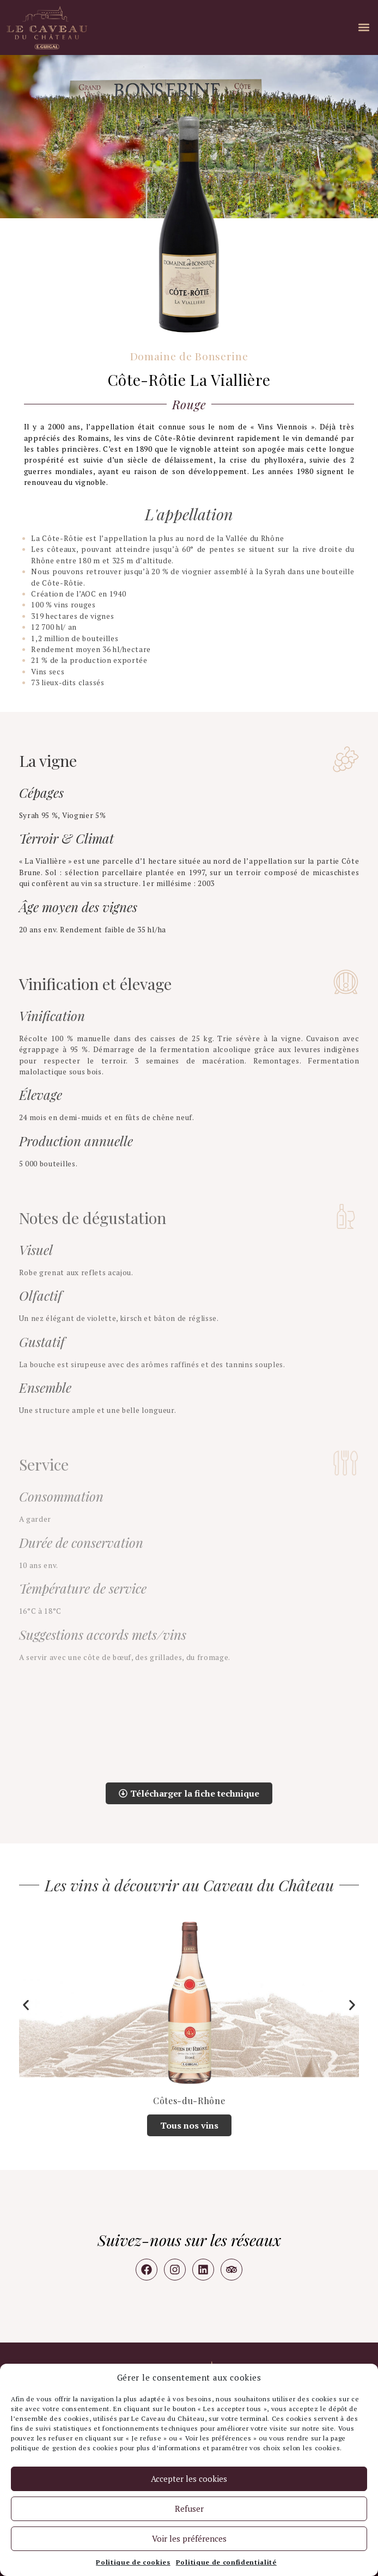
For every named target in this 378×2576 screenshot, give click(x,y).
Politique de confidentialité (226, 2562)
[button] (364, 27)
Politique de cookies (133, 2562)
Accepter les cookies (189, 2478)
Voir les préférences (189, 2538)
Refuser (189, 2508)
